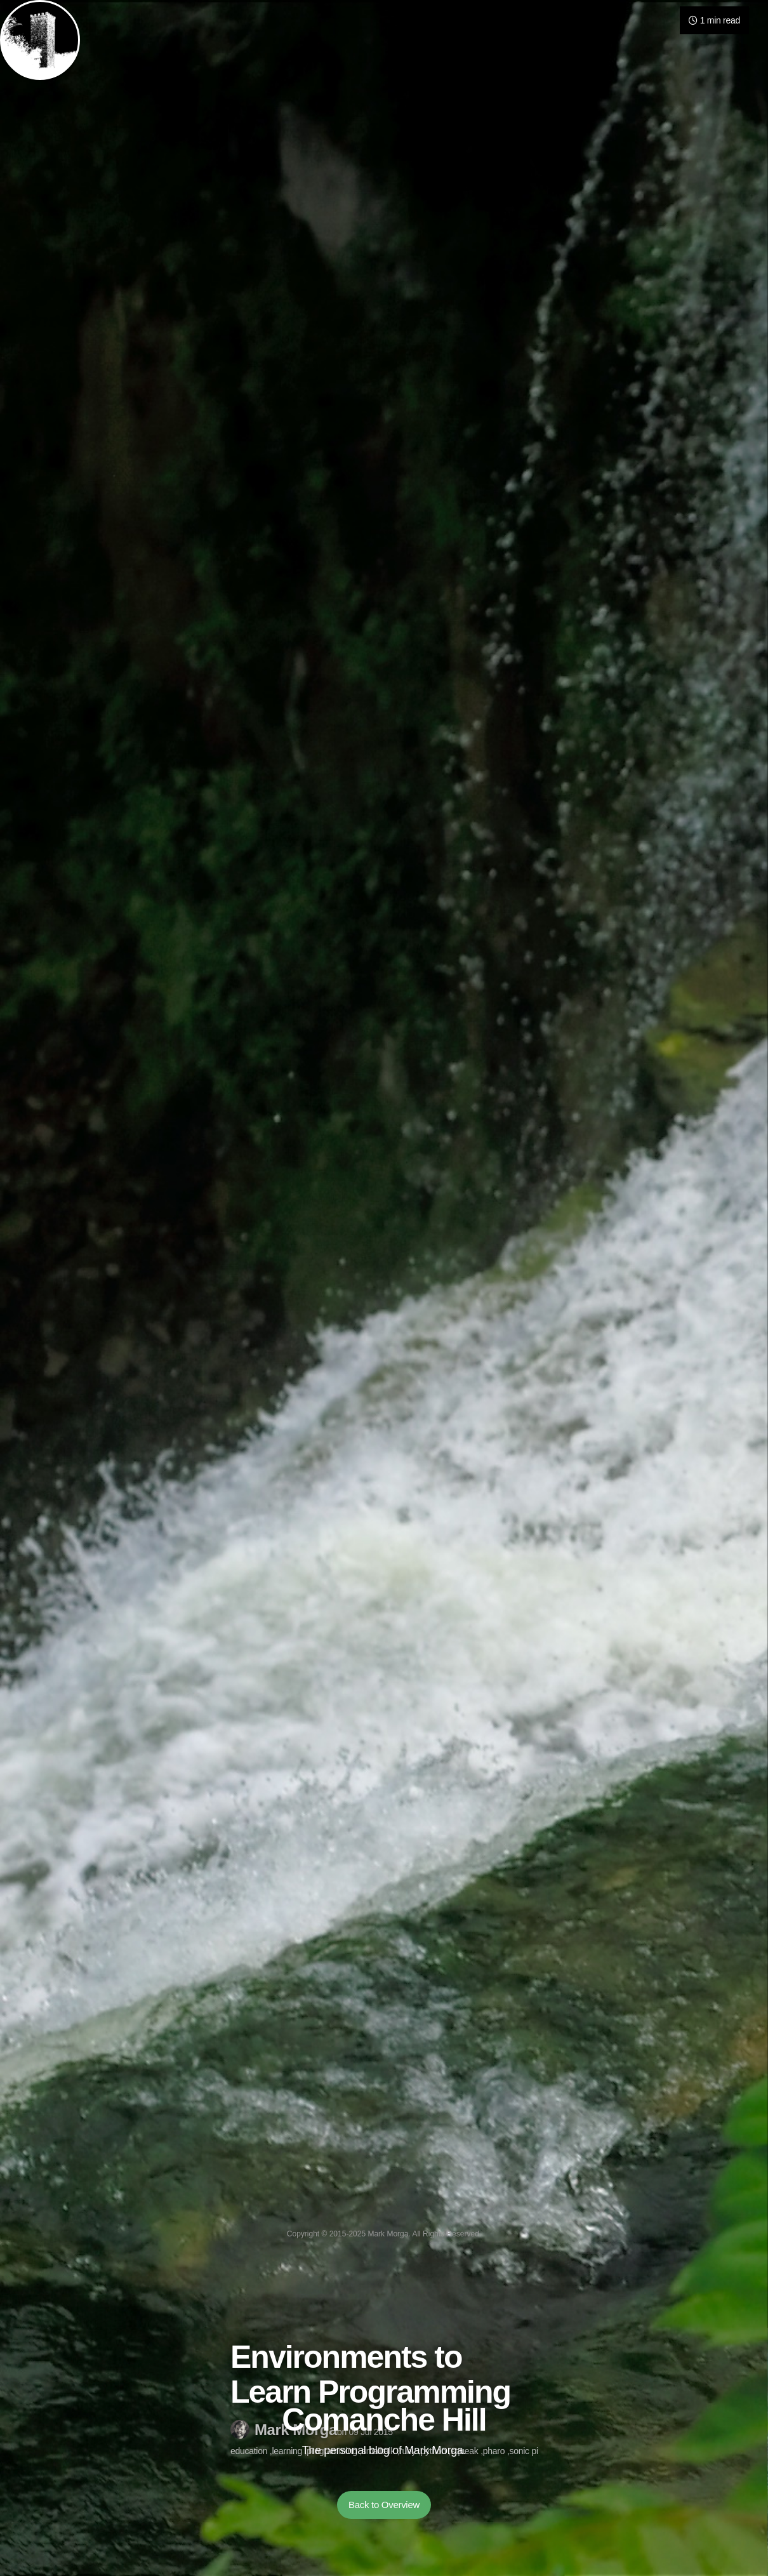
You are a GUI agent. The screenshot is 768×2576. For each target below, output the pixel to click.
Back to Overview (384, 2504)
